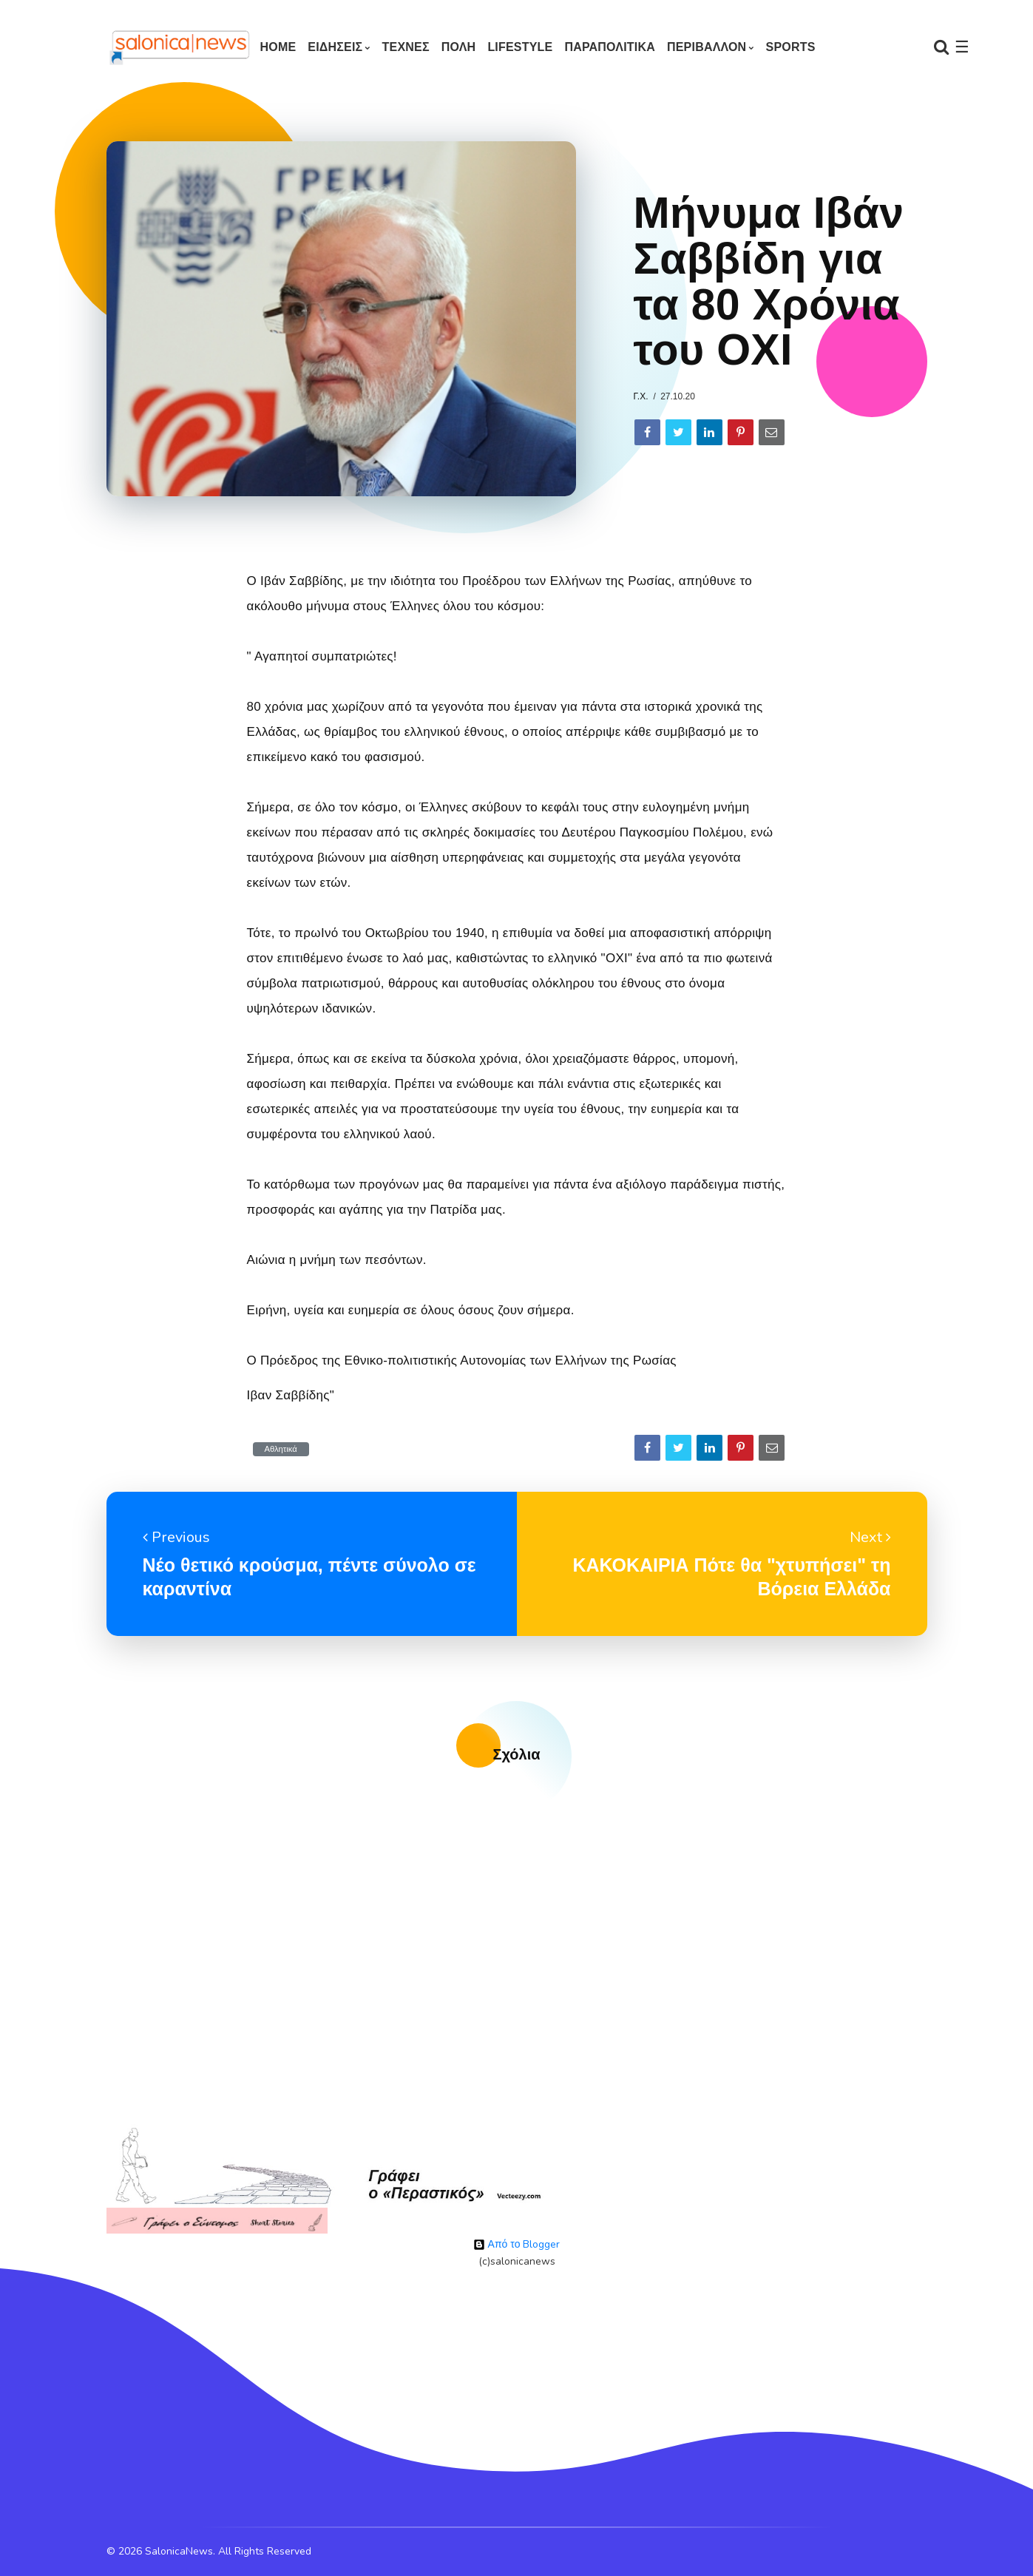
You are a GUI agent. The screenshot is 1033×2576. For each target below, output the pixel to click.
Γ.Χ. (641, 396)
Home (278, 47)
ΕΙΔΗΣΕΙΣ (335, 47)
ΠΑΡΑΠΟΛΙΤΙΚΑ (609, 47)
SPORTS (791, 47)
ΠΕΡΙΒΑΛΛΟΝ (706, 47)
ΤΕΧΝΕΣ (406, 47)
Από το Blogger (516, 2244)
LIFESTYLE (519, 47)
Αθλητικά (281, 1449)
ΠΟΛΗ (458, 47)
